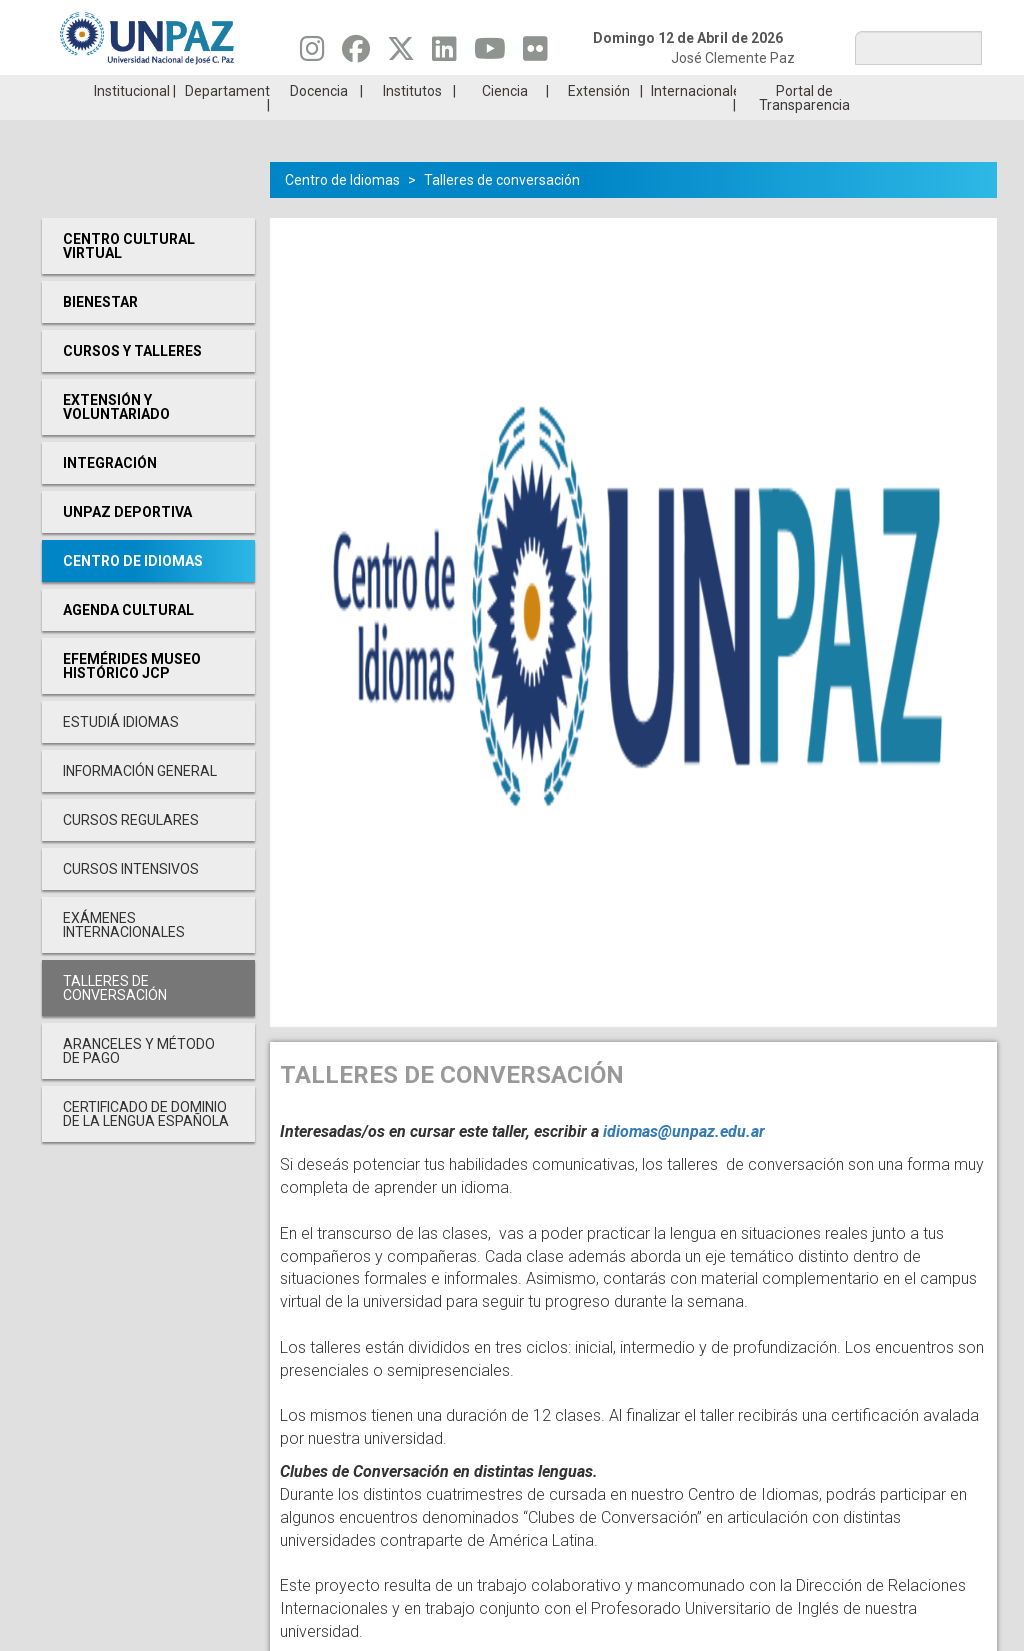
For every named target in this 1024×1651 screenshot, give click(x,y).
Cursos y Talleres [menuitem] (132, 381)
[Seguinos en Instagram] (312, 54)
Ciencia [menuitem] (505, 121)
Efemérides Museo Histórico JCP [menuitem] (132, 696)
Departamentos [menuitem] (227, 121)
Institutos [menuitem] (412, 121)
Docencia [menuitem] (319, 121)
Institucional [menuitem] (132, 121)
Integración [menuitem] (110, 493)
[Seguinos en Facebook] (356, 54)
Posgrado (902, 90)
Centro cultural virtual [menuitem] (129, 276)
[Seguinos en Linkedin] (444, 54)
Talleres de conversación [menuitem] (115, 1018)
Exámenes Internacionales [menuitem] (124, 955)
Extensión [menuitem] (599, 121)
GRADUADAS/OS (746, 90)
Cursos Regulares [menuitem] (131, 850)
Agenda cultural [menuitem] (128, 640)
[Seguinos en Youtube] (490, 54)
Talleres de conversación (502, 210)
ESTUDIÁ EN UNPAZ (276, 90)
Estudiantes (589, 90)
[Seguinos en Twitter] (401, 54)
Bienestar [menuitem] (100, 332)
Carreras (120, 90)
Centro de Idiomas (342, 210)
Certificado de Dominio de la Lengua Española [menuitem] (146, 1144)
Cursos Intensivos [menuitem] (131, 899)
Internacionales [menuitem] (693, 121)
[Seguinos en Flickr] (535, 54)
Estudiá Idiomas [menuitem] (121, 752)
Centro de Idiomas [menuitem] (133, 591)
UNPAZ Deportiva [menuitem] (127, 542)
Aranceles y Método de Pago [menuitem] (139, 1081)
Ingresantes (433, 90)
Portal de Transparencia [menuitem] (804, 128)
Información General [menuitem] (140, 801)
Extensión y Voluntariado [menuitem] (116, 437)
